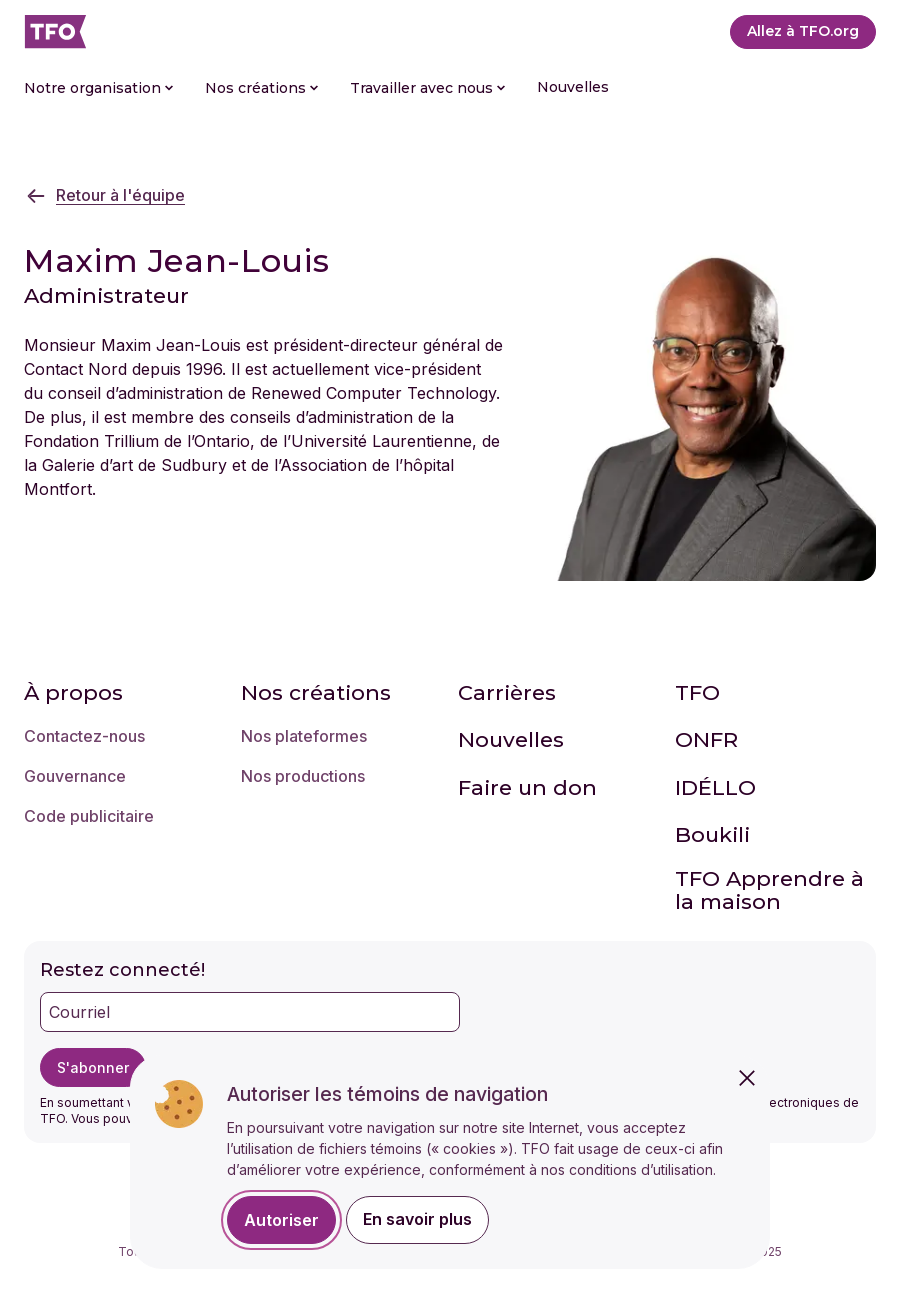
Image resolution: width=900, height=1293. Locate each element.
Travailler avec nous (427, 88)
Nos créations (261, 88)
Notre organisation (98, 88)
